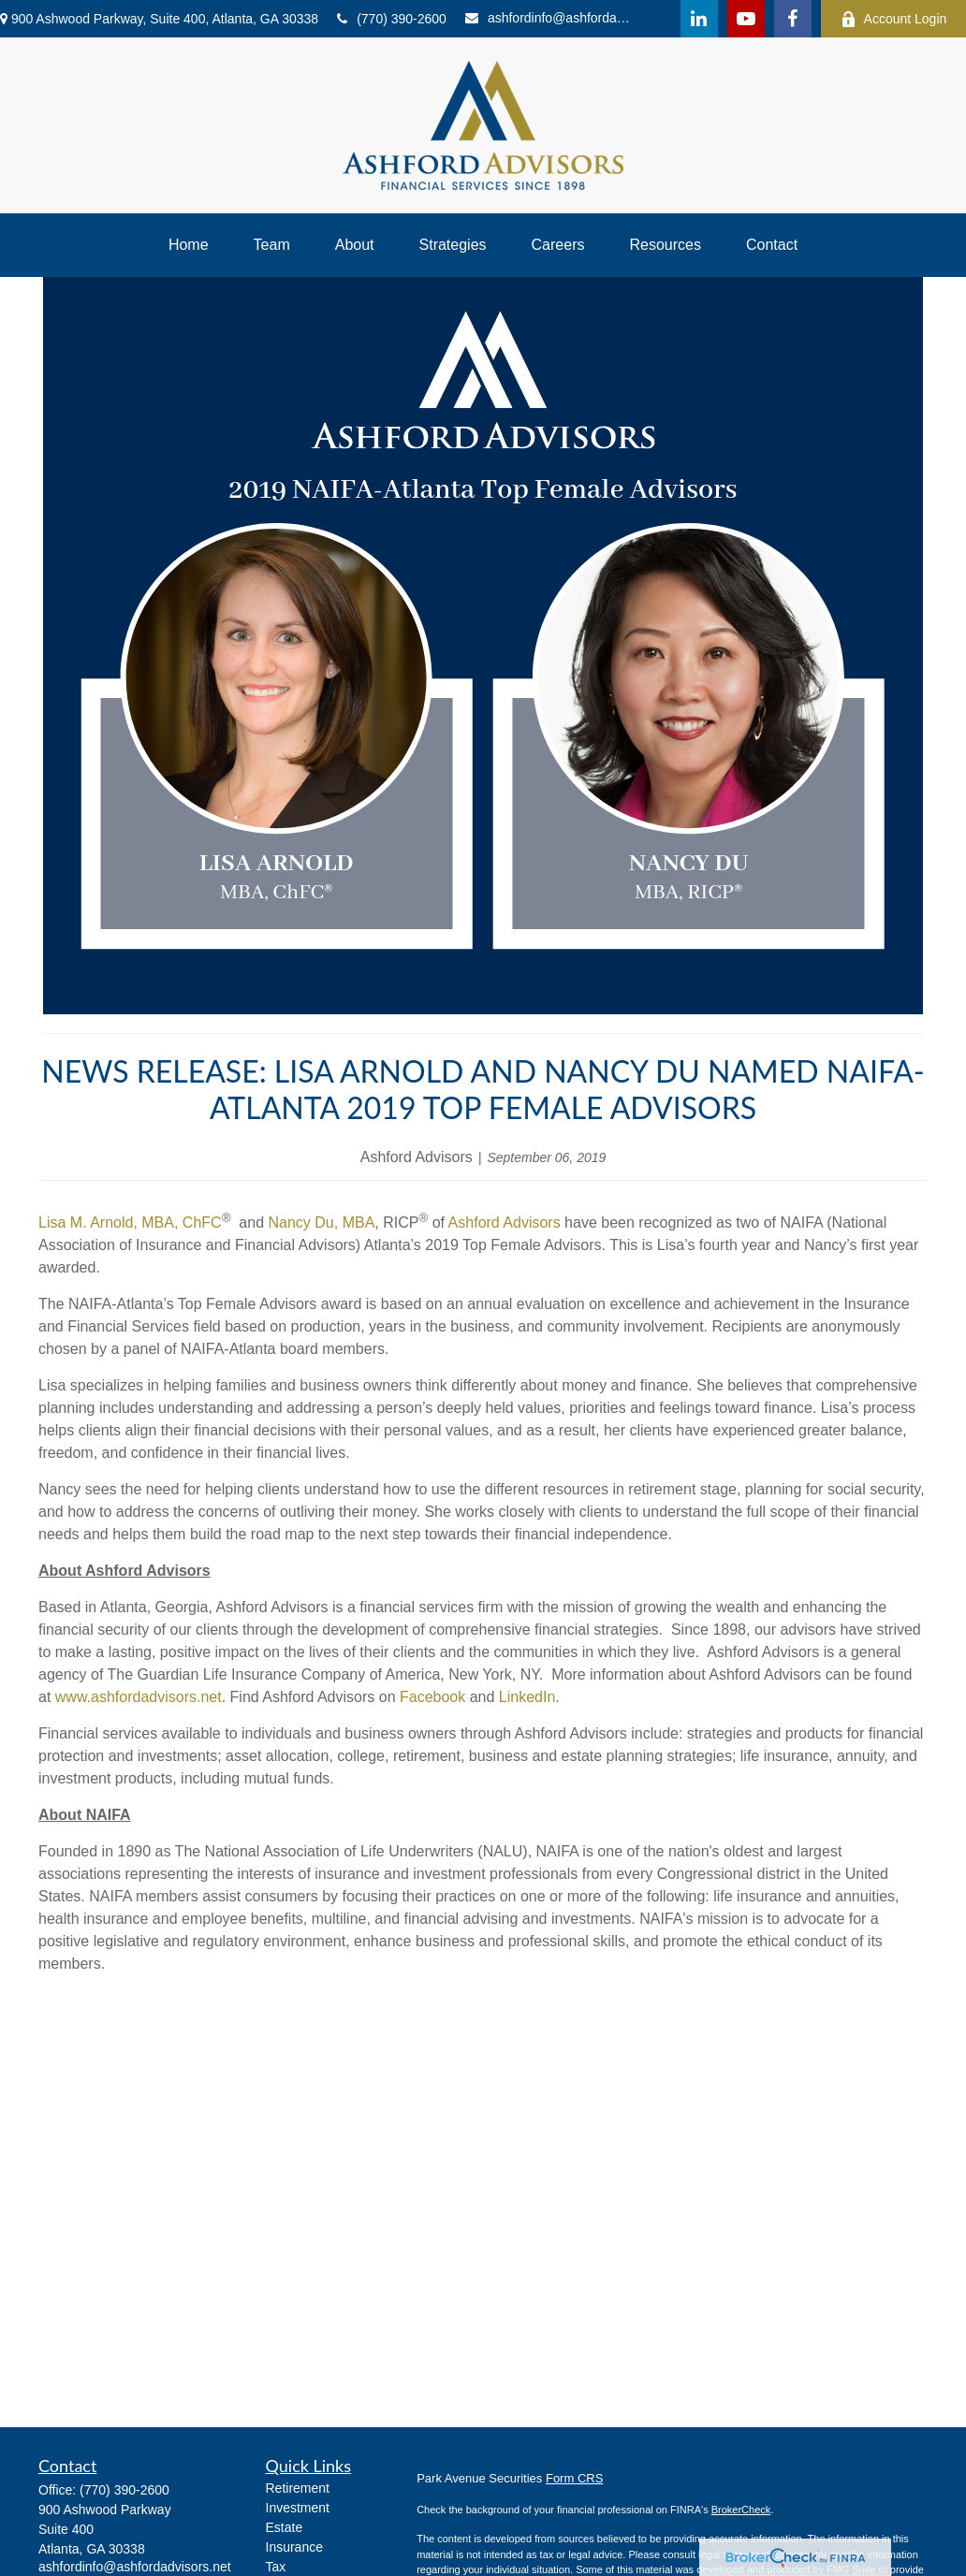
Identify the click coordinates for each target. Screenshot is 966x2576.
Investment (297, 2507)
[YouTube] (746, 18)
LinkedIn (527, 1697)
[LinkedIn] (699, 18)
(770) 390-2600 (391, 18)
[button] (188, 245)
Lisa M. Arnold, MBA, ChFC (130, 1222)
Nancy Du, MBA (321, 1222)
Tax (276, 2566)
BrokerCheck (741, 2509)
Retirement (297, 2488)
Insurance (294, 2547)
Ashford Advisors (504, 1222)
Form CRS (574, 2478)
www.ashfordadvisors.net (138, 1697)
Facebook (432, 1697)
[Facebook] (793, 18)
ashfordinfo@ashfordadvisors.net (551, 17)
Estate (284, 2527)
